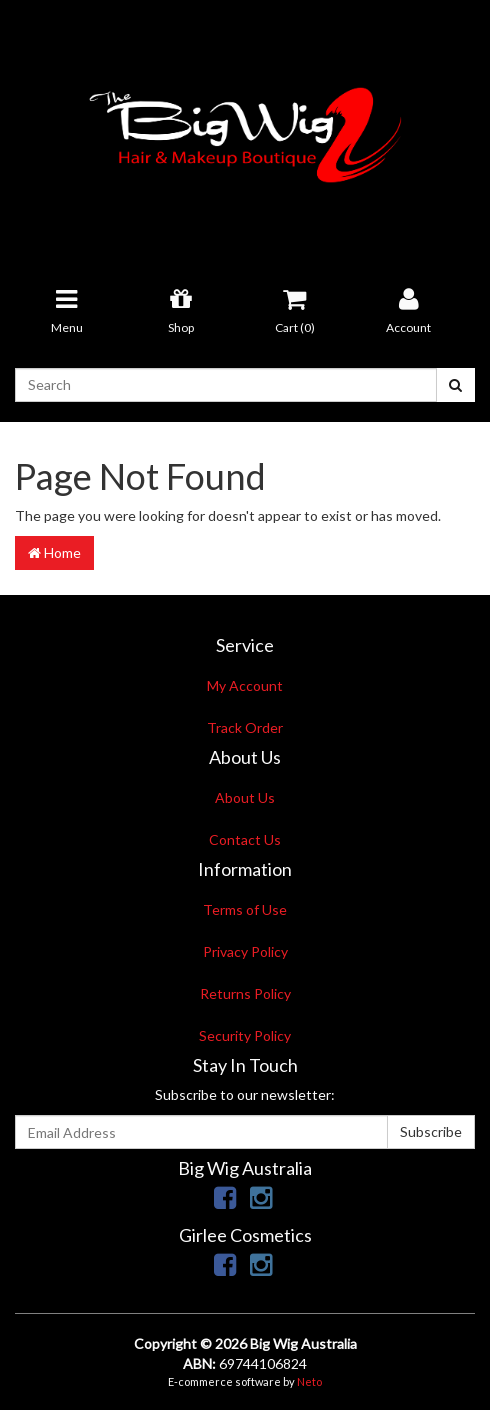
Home (54, 552)
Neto (309, 1381)
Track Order (245, 727)
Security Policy (245, 1035)
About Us (245, 797)
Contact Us (245, 839)
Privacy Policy (245, 951)
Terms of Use (245, 909)
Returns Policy (245, 993)
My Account (245, 685)
